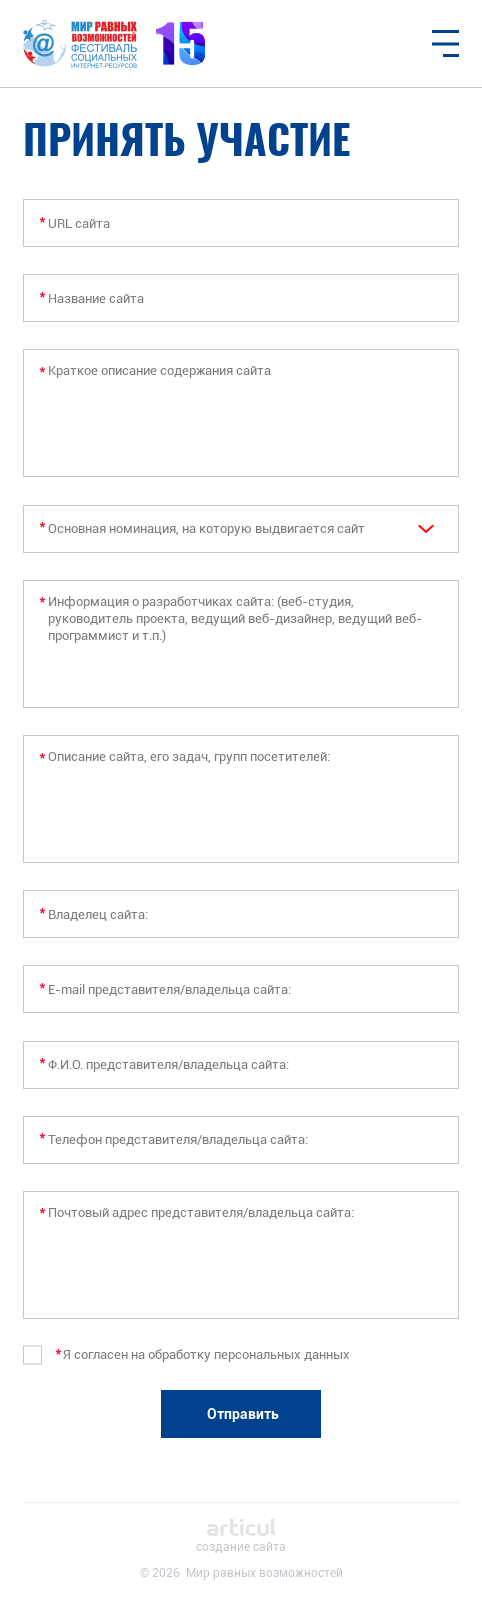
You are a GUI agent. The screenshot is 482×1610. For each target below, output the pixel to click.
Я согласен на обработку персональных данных (206, 1354)
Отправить (243, 1414)
